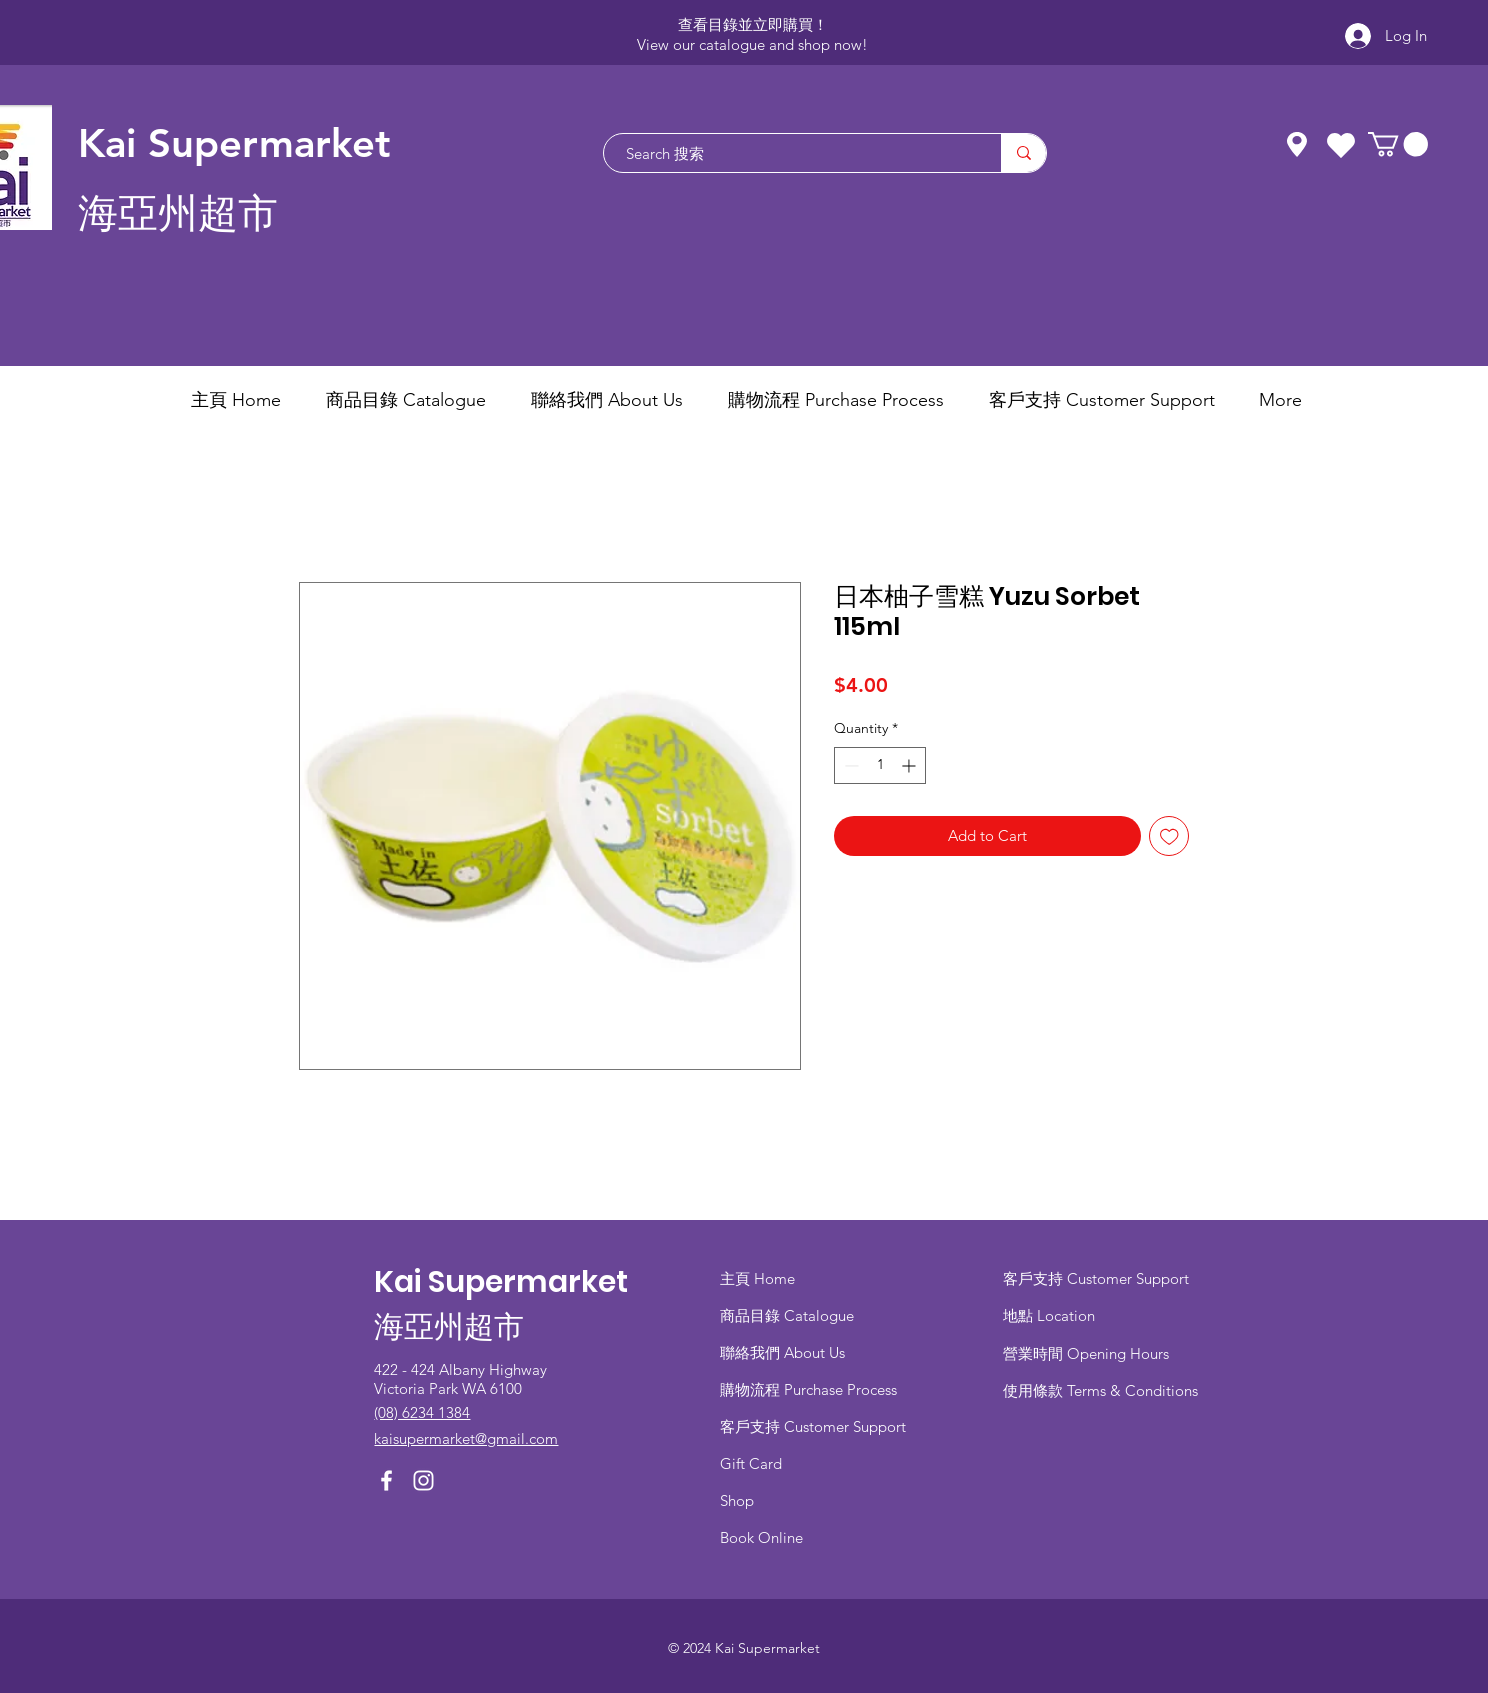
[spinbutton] (880, 765)
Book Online (761, 1537)
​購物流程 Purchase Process (808, 1389)
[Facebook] (386, 1480)
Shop (737, 1500)
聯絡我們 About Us (782, 1352)
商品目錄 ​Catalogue (789, 1315)
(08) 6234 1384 (422, 1412)
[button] (1398, 144)
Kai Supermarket (234, 143)
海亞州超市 (178, 213)
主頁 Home (757, 1278)
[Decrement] (849, 765)
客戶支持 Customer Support (813, 1426)
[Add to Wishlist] (1169, 836)
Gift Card (751, 1463)
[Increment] (910, 765)
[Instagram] (423, 1480)
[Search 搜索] (792, 153)
